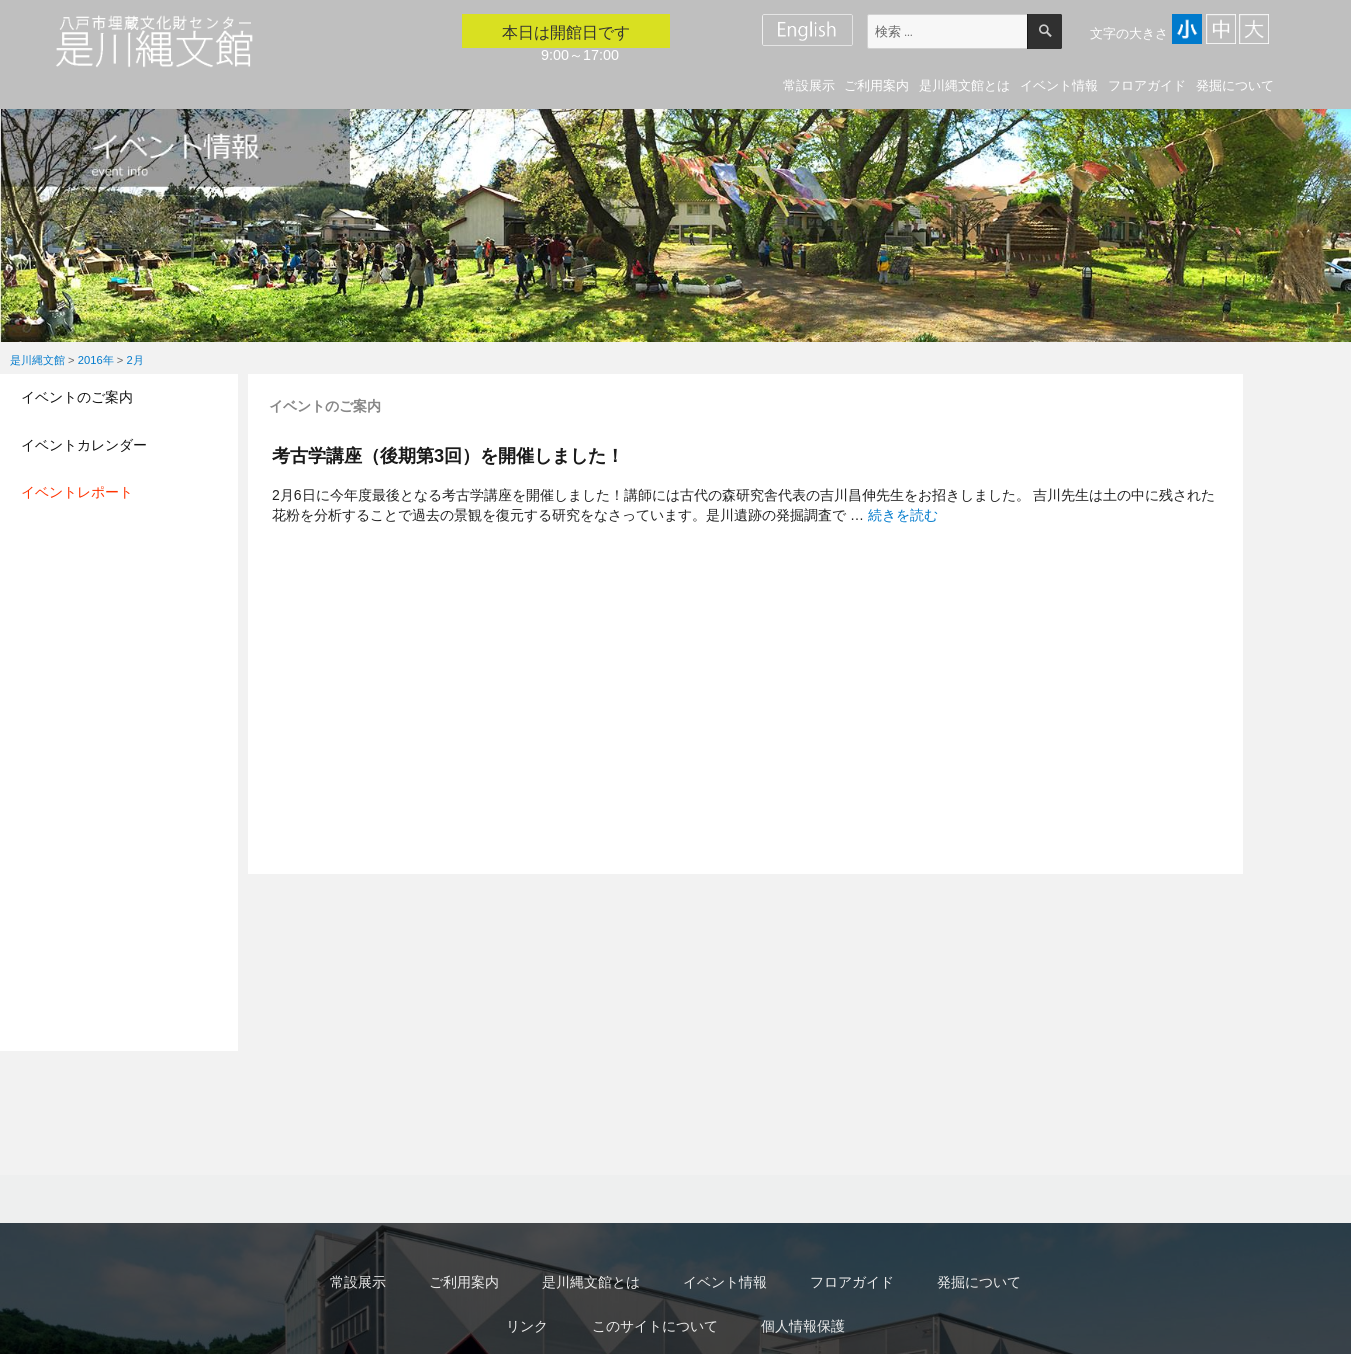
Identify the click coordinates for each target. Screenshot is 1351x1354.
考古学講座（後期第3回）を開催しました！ (448, 455)
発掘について (1235, 85)
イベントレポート (77, 492)
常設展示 (809, 85)
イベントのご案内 (77, 397)
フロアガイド (1147, 85)
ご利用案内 (876, 85)
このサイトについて (655, 1326)
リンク (527, 1326)
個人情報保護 (803, 1326)
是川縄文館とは (964, 85)
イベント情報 (1059, 85)
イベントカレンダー (84, 445)
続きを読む (903, 515)
